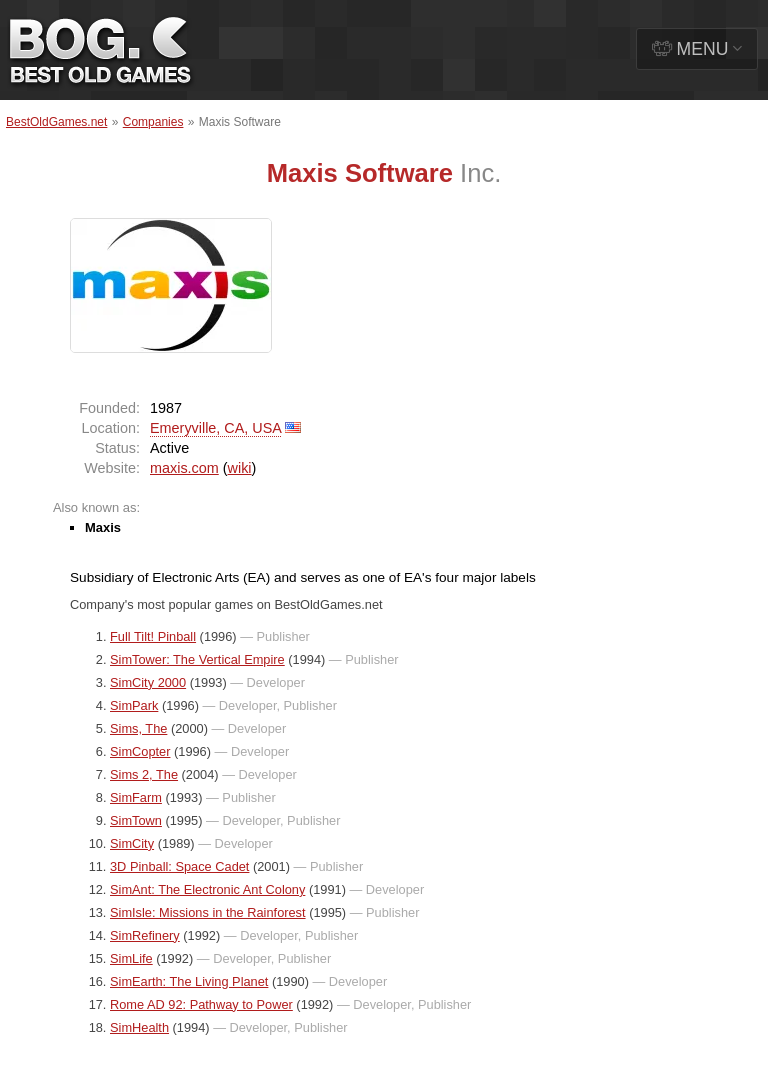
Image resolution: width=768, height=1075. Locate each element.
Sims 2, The (144, 774)
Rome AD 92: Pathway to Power (201, 1004)
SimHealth (139, 1027)
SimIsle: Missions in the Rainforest (208, 912)
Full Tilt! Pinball (153, 636)
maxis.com (184, 468)
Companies (153, 122)
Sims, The (138, 728)
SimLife (131, 958)
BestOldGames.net (56, 122)
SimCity (132, 843)
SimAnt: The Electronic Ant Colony (207, 889)
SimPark (134, 705)
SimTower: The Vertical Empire (197, 659)
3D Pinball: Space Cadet (179, 866)
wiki (240, 468)
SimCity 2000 (148, 682)
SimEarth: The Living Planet (189, 981)
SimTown (136, 820)
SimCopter (140, 751)
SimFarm (136, 797)
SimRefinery (145, 935)
